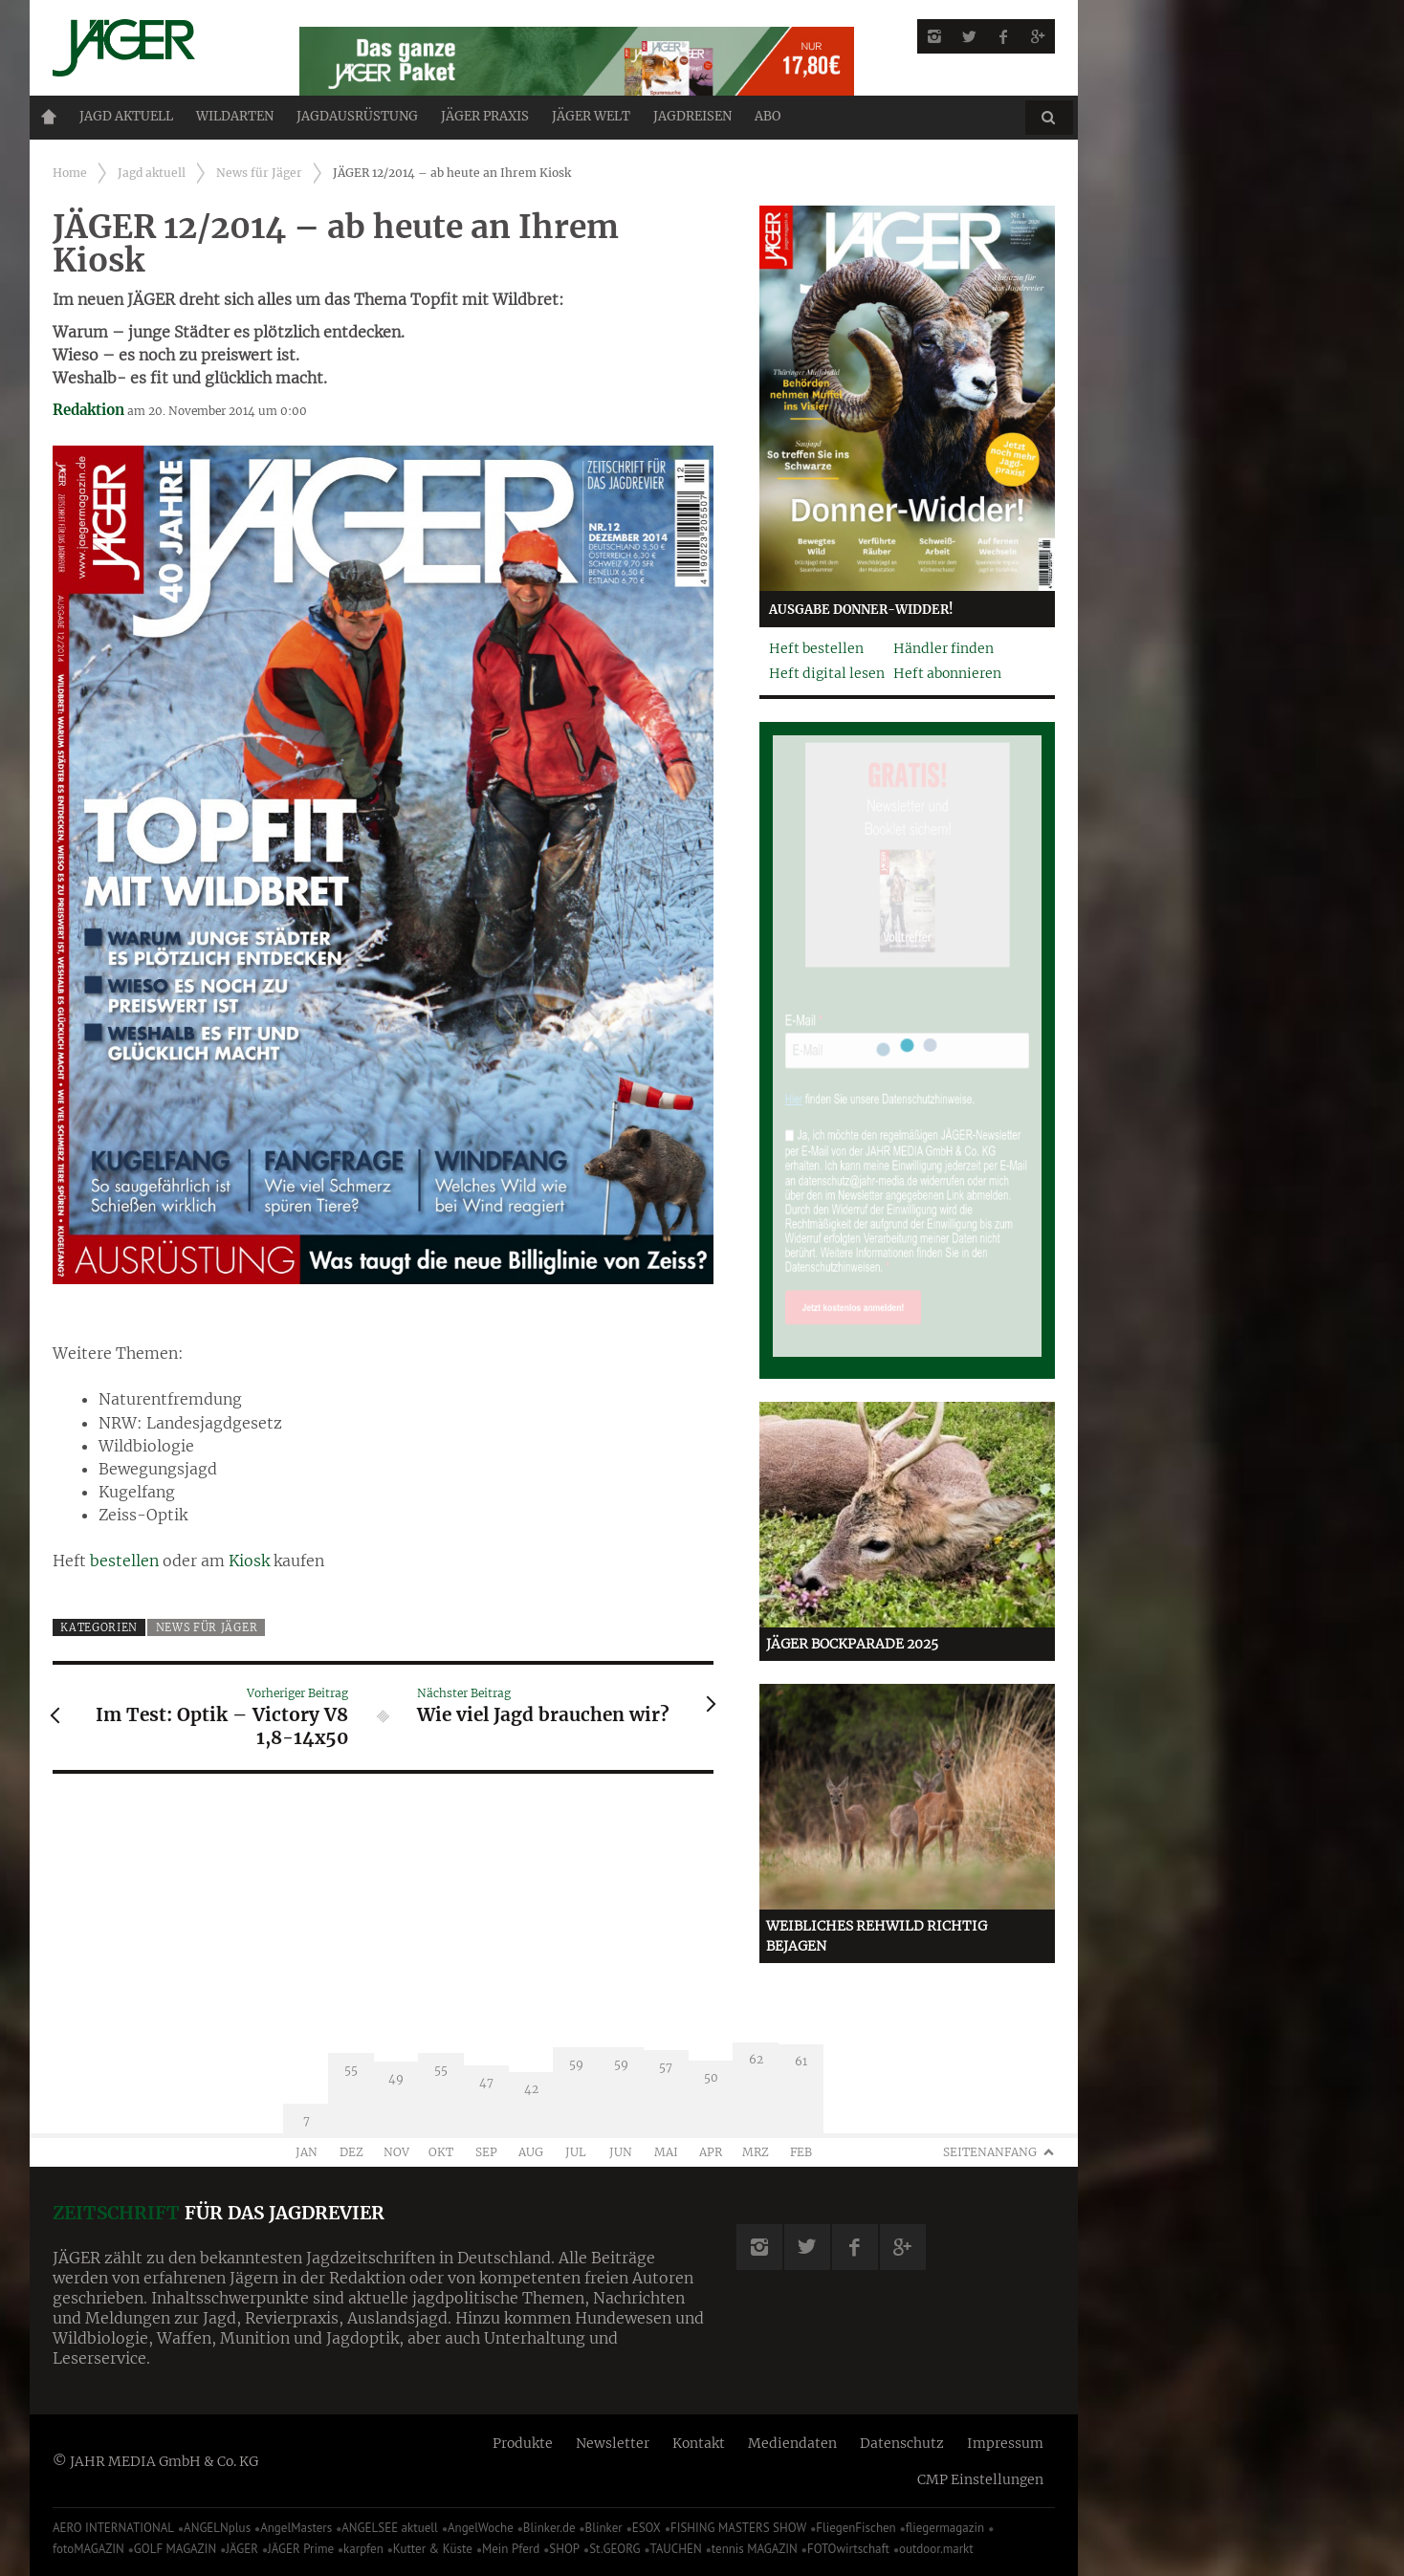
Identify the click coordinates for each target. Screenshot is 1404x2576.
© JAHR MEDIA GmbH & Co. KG (155, 2461)
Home (49, 116)
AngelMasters (296, 2528)
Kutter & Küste (432, 2549)
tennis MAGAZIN (755, 2549)
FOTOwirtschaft (848, 2549)
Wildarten (235, 116)
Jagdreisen (692, 116)
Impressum (1005, 2443)
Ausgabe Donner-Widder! (861, 609)
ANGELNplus (217, 2528)
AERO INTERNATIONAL (113, 2528)
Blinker (604, 2528)
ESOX (646, 2528)
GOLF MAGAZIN (175, 2549)
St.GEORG (614, 2549)
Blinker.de (549, 2528)
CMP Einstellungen (980, 2479)
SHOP (564, 2549)
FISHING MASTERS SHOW (738, 2528)
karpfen (363, 2549)
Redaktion (88, 410)
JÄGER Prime (301, 2549)
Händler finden (943, 648)
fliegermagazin (945, 2528)
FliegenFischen (856, 2528)
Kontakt (698, 2443)
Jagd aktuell (126, 116)
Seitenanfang (990, 2152)
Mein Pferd (510, 2549)
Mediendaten (792, 2443)
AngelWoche (481, 2528)
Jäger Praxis (485, 116)
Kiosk (249, 1560)
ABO (767, 116)
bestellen (124, 1560)
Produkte (523, 2443)
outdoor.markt (936, 2549)
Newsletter (612, 2443)
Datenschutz (902, 2443)
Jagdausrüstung (357, 116)
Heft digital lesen (827, 673)
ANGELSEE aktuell (389, 2528)
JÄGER (242, 2549)
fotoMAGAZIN (88, 2549)
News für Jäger (259, 172)
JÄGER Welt (591, 116)
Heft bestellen (816, 648)
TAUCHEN (675, 2549)
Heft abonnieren (947, 673)
